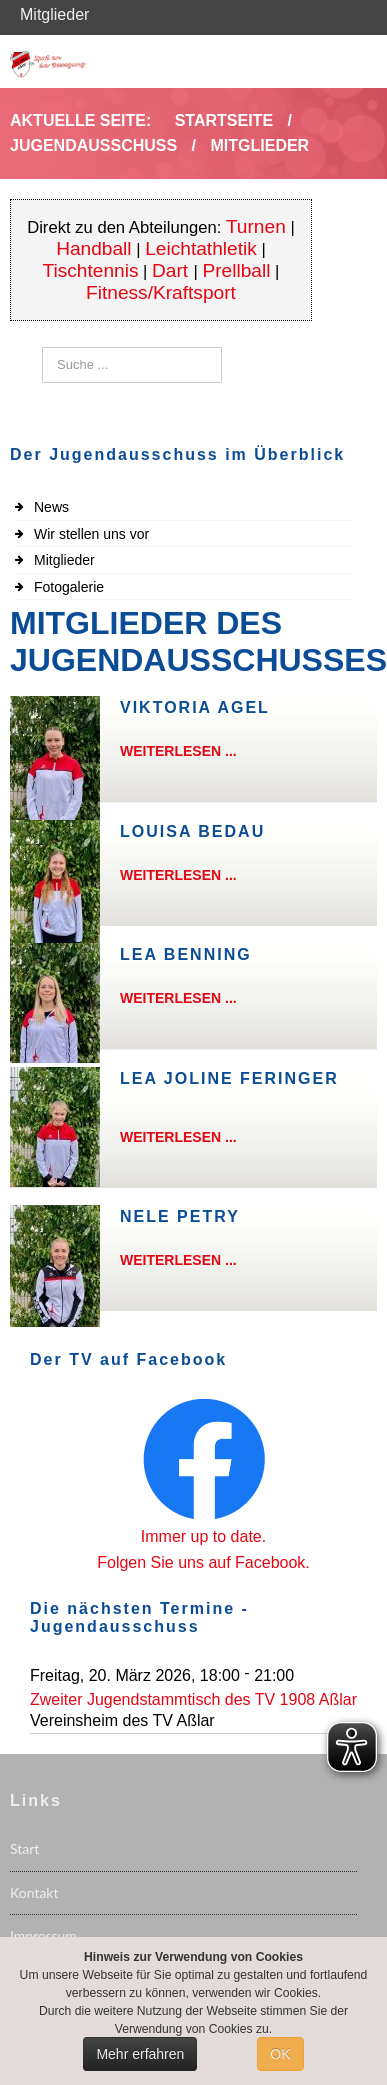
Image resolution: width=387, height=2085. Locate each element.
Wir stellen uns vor (91, 534)
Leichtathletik (201, 248)
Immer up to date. (203, 1536)
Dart (172, 270)
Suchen (42, 347)
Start (24, 1848)
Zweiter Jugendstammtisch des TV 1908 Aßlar (193, 1699)
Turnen (256, 226)
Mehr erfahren (140, 2054)
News (51, 507)
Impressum (43, 1935)
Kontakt (34, 1892)
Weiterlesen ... (178, 751)
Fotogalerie (69, 587)
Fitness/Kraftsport (161, 292)
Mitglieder (64, 560)
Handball (94, 248)
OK (280, 2054)
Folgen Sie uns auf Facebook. (203, 1562)
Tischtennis (90, 270)
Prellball (236, 270)
